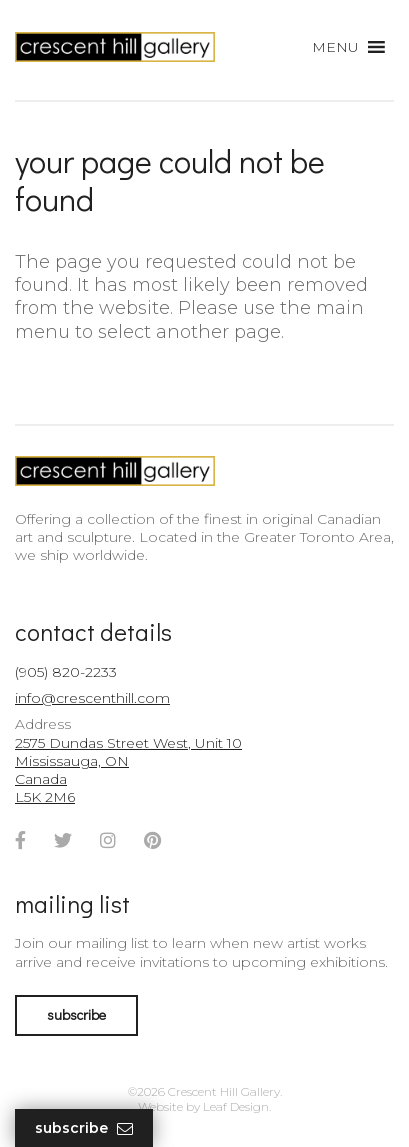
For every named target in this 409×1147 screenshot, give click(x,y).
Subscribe (84, 1128)
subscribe (76, 1014)
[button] (335, 47)
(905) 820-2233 (66, 672)
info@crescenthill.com (92, 698)
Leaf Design (236, 1106)
